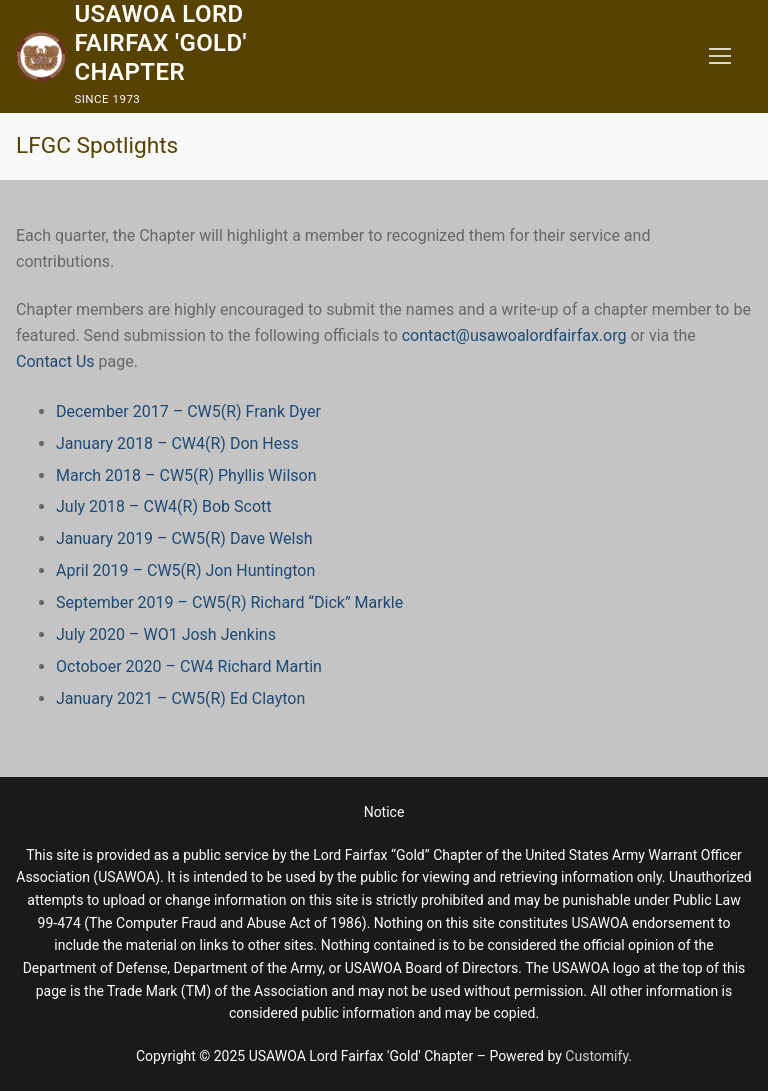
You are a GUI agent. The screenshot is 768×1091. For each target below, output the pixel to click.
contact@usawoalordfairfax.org (514, 335)
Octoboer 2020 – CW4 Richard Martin (189, 666)
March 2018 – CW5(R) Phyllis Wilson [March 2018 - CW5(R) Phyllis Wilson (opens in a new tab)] (186, 475)
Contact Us (55, 361)
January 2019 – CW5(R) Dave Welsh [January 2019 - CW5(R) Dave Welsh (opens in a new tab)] (184, 538)
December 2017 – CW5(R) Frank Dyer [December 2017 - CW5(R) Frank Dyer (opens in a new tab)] (188, 411)
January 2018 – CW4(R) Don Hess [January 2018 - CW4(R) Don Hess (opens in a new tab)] (177, 443)
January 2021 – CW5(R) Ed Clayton (180, 698)
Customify (596, 1056)
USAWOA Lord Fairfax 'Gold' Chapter (160, 43)
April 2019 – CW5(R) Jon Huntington (185, 570)
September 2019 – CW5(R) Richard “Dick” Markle (229, 602)
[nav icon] (720, 57)
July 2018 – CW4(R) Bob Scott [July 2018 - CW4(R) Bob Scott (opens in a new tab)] (163, 506)
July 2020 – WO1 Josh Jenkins (166, 634)
